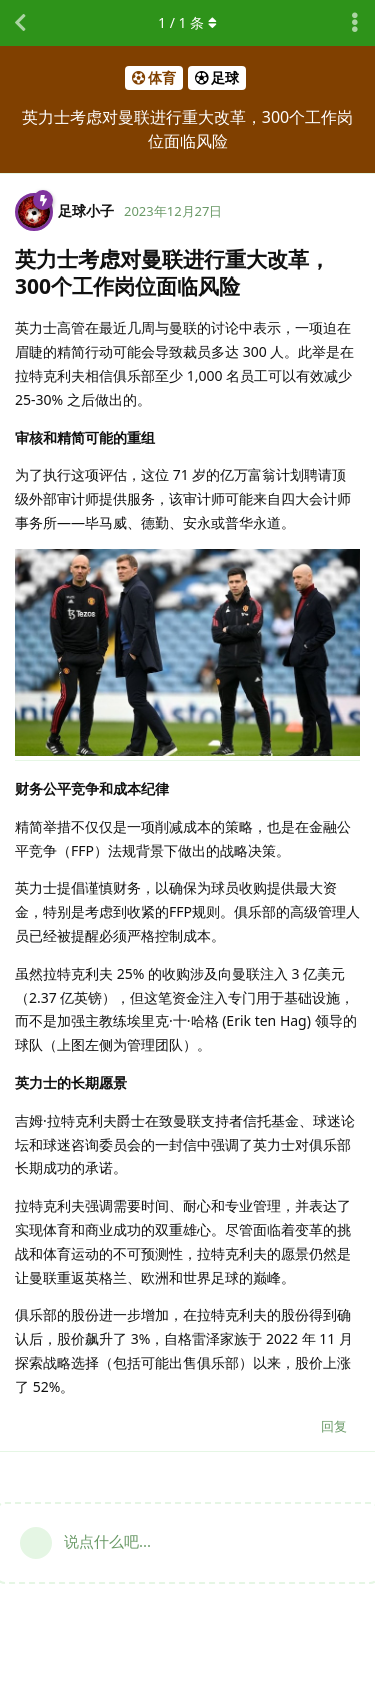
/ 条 (187, 22)
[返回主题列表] (20, 23)
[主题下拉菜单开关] (355, 23)
